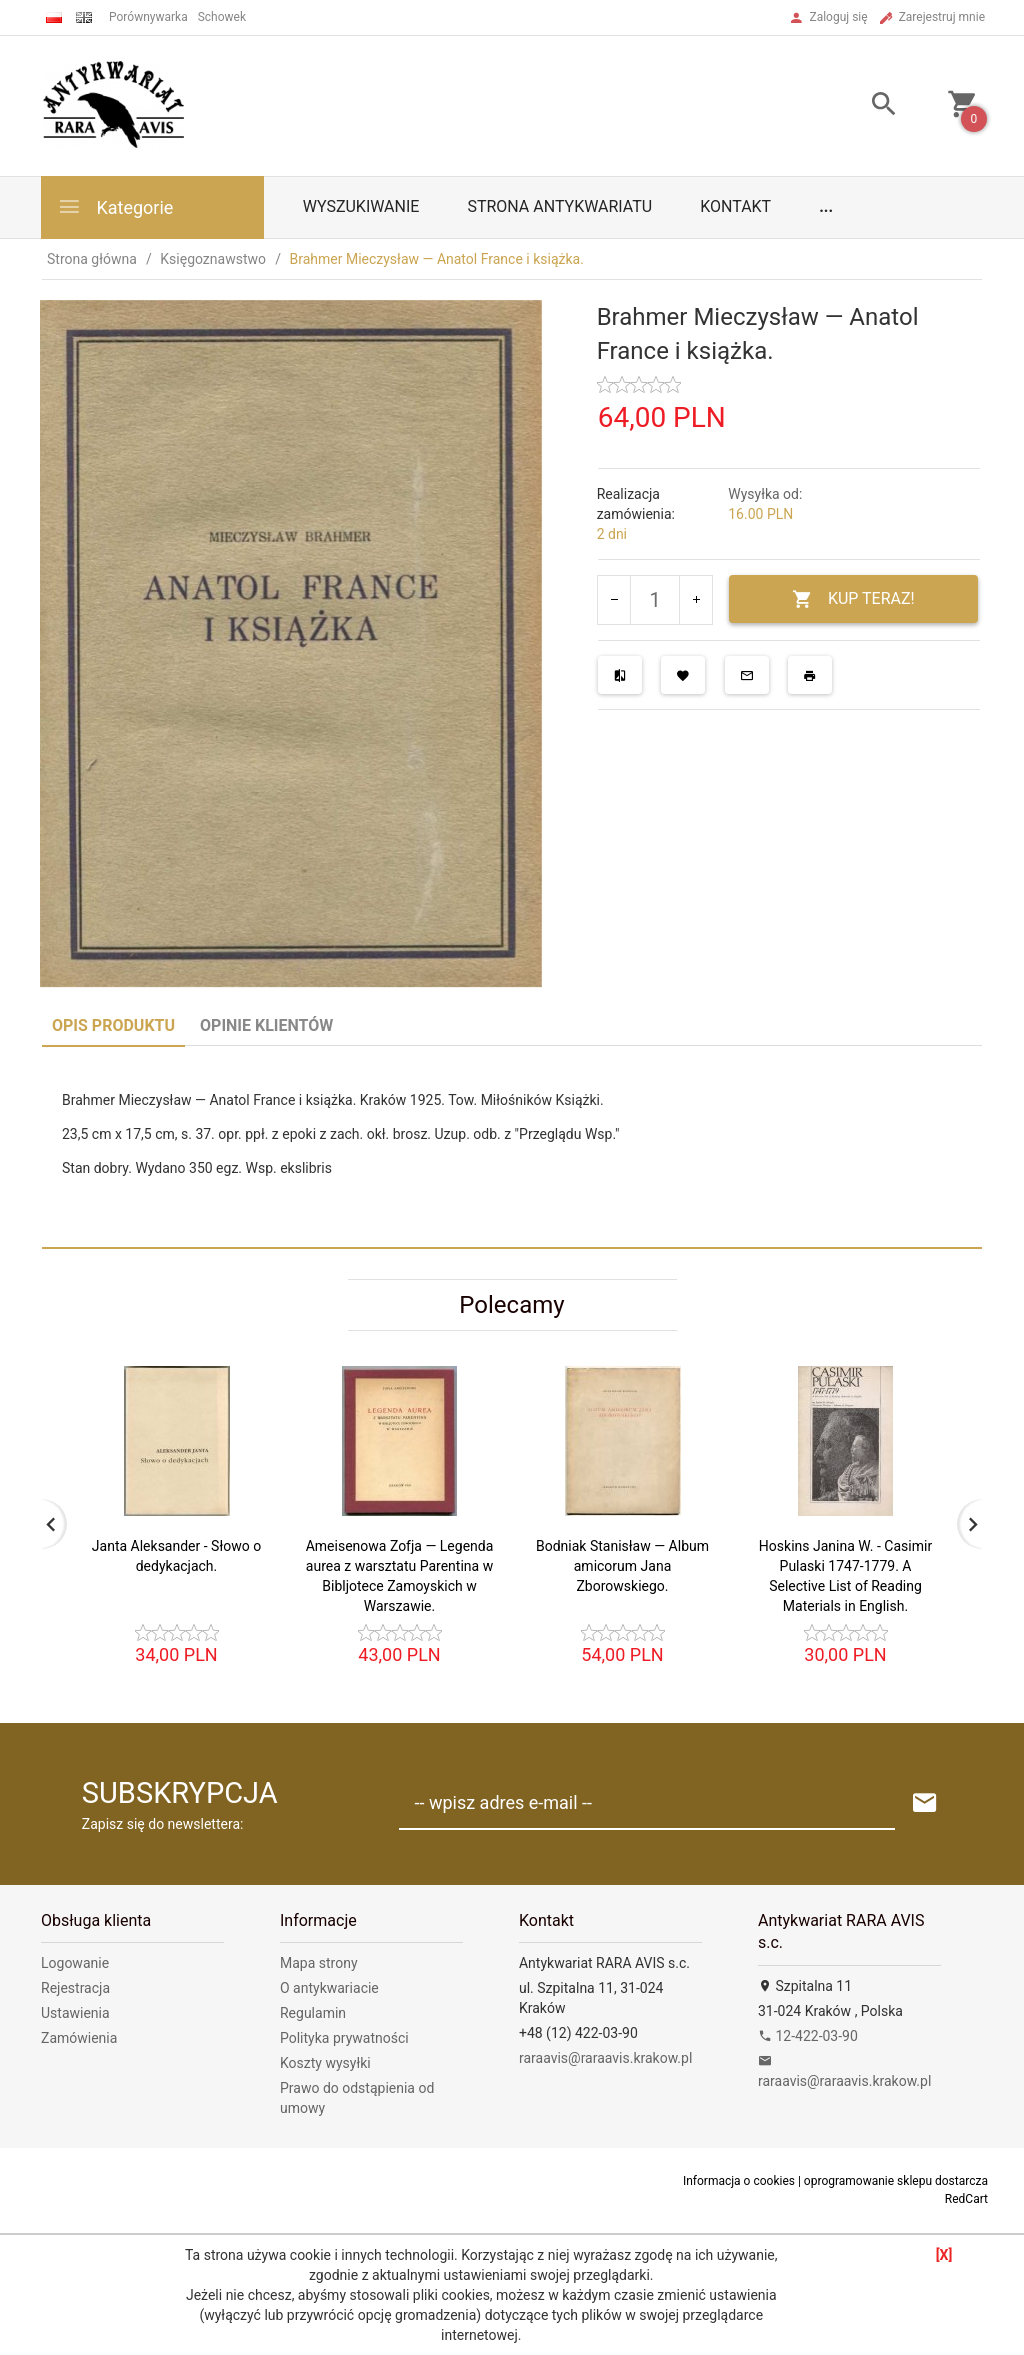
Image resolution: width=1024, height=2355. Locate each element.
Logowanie (75, 1963)
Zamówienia (79, 2038)
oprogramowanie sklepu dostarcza (896, 2181)
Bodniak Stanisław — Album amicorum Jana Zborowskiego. (622, 1566)
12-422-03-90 (808, 2036)
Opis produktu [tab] (113, 1025)
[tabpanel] (512, 1146)
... (826, 206)
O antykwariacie (329, 1988)
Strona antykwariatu (559, 206)
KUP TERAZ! (853, 599)
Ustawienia (75, 2013)
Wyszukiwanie (361, 206)
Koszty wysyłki (325, 2063)
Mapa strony (319, 1963)
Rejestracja (75, 1988)
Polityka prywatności (344, 2038)
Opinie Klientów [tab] (266, 1025)
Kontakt (735, 206)
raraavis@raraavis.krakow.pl (605, 2058)
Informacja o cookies (739, 2181)
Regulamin (313, 2013)
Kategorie (115, 206)
